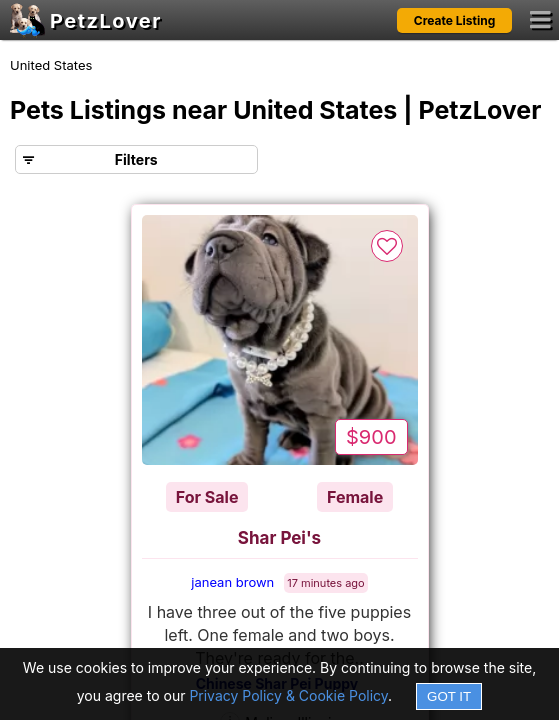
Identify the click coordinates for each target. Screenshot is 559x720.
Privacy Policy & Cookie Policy (288, 695)
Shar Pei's (279, 538)
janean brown (232, 582)
